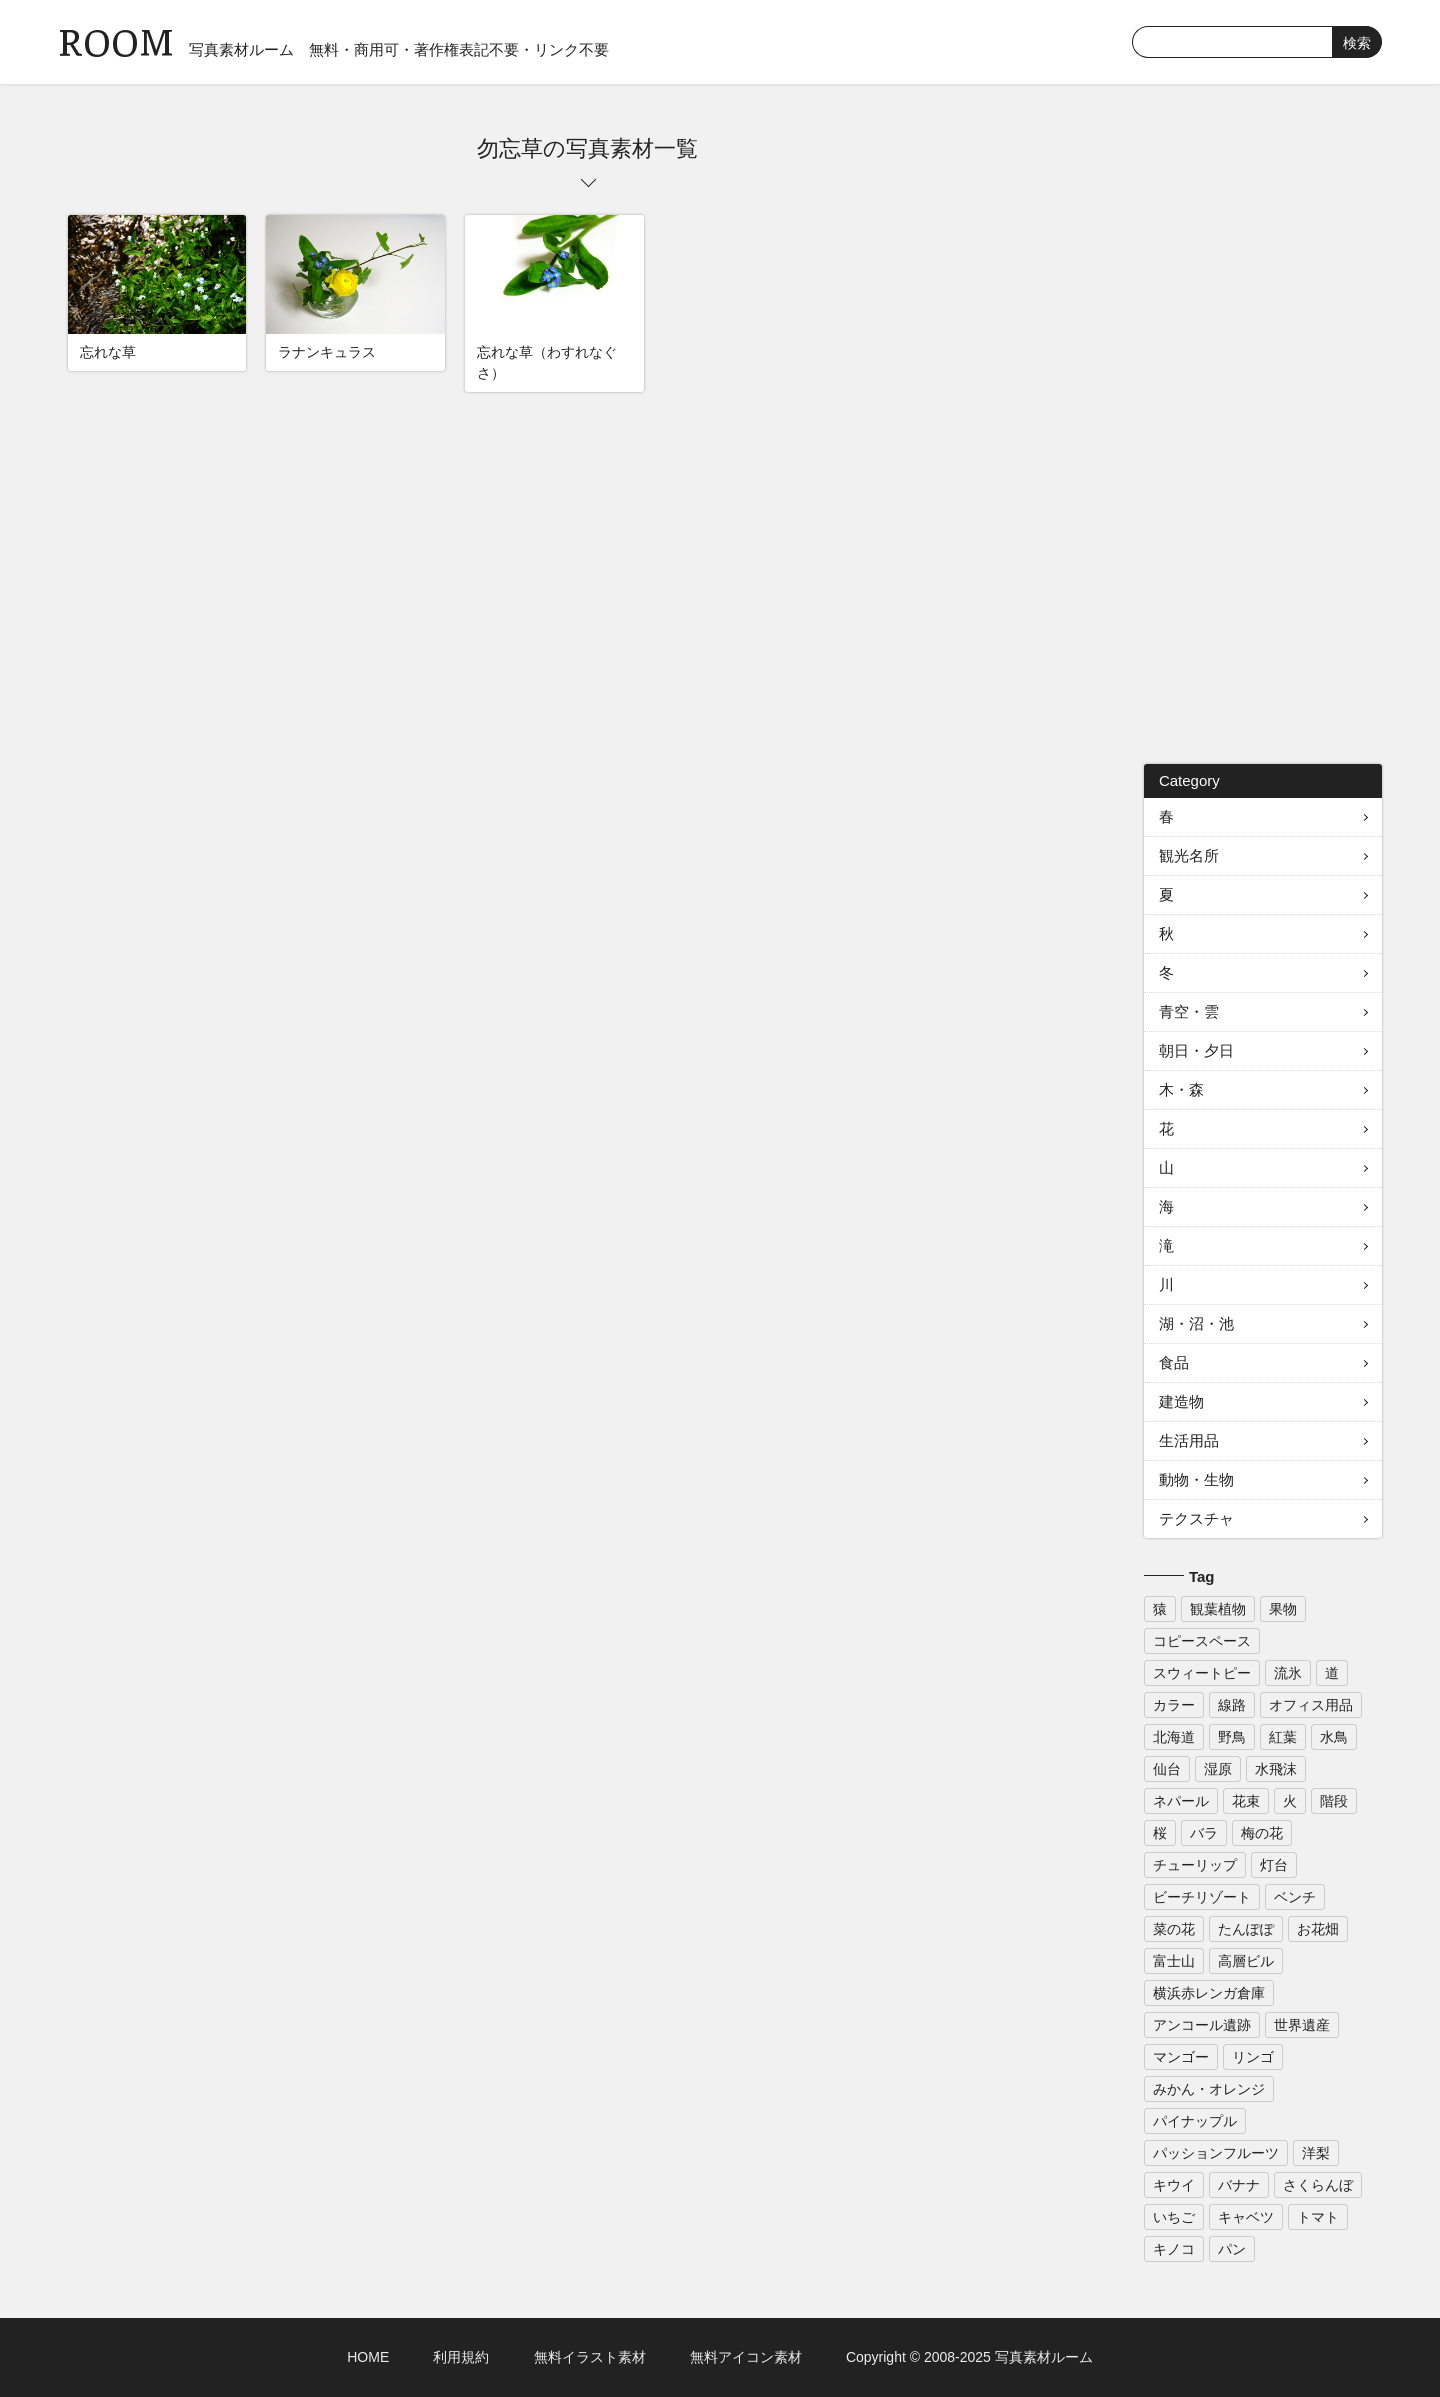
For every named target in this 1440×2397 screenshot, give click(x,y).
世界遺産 (1302, 2025)
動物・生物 (1196, 1479)
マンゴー (1181, 2057)
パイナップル (1195, 2121)
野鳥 (1232, 1737)
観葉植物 (1218, 1609)
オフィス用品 (1311, 1705)
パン (1232, 2249)
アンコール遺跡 (1202, 2025)
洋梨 (1316, 2153)
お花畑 (1318, 1929)
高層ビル (1246, 1961)
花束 (1246, 1801)
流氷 (1288, 1673)
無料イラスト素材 (590, 2357)
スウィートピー (1202, 1673)
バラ (1204, 1833)
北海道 (1174, 1737)
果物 (1283, 1609)
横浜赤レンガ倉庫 (1209, 1993)
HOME (368, 2357)
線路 (1232, 1705)
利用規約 (461, 2357)
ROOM (116, 39)
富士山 (1174, 1961)
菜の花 (1174, 1929)
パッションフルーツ (1216, 2153)
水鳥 (1334, 1737)
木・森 (1181, 1089)
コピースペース (1202, 1641)
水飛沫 (1276, 1769)
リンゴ (1253, 2057)
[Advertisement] (1263, 434)
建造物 (1181, 1401)
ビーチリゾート (1202, 1897)
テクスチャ (1196, 1518)
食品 (1174, 1362)
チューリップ (1195, 1865)
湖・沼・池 (1196, 1323)
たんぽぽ (1246, 1929)
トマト (1318, 2217)
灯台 (1274, 1865)
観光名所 (1189, 855)
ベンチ (1295, 1897)
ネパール (1181, 1801)
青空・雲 (1189, 1011)
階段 (1334, 1801)
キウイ (1174, 2185)
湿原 (1218, 1769)
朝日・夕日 (1196, 1050)
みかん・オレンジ (1209, 2089)
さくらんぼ (1318, 2185)
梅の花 (1262, 1833)
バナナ (1239, 2185)
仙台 (1167, 1769)
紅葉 (1283, 1737)
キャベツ (1246, 2217)
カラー (1174, 1705)
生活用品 (1189, 1440)
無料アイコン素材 (746, 2357)
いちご (1174, 2217)
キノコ (1174, 2249)
